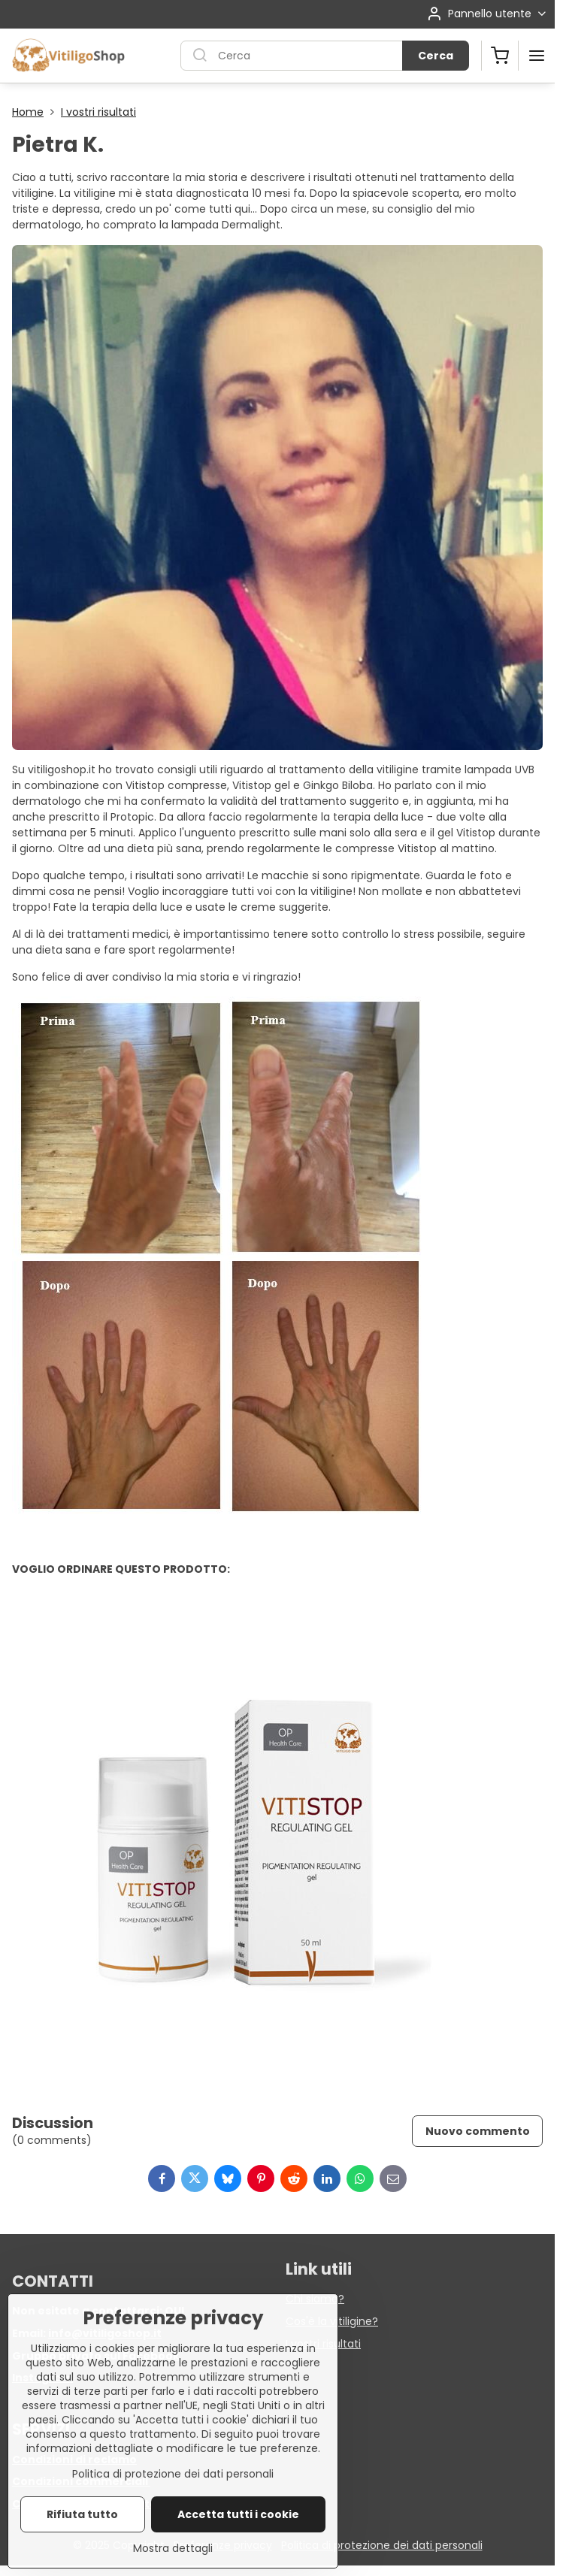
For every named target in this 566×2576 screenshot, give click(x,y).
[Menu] (537, 56)
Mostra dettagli (173, 2565)
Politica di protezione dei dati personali (382, 2545)
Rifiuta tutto (82, 2530)
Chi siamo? (315, 2298)
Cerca (435, 55)
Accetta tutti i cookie (238, 2530)
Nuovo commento (477, 2131)
